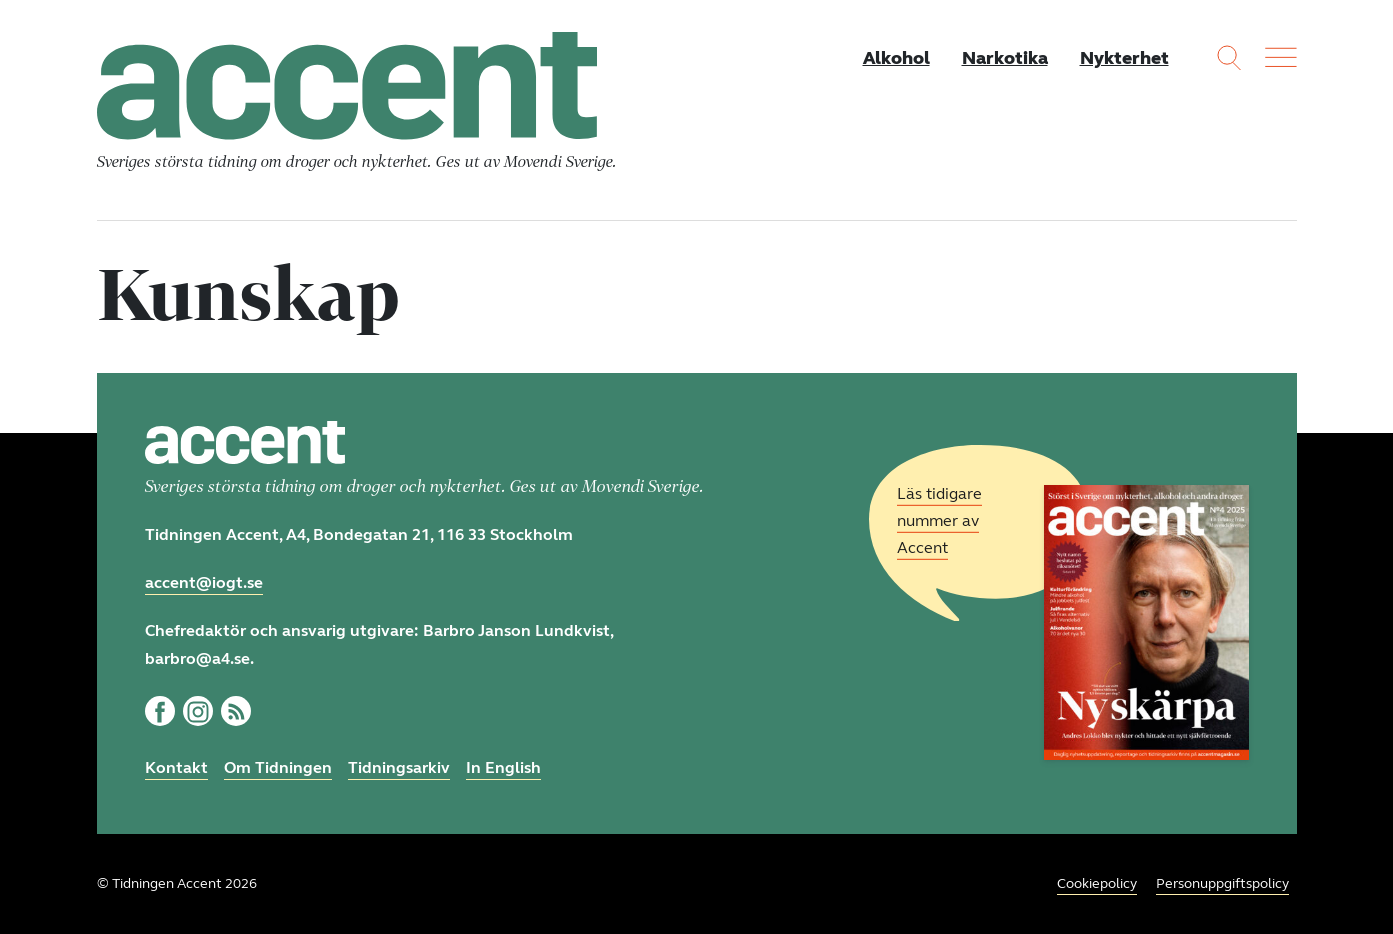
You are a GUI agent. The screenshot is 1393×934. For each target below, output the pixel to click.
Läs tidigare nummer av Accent (939, 520)
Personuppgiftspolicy (1222, 883)
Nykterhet (1124, 58)
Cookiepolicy (1097, 883)
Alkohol (896, 58)
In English (503, 767)
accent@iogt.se (204, 582)
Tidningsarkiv (399, 767)
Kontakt (176, 767)
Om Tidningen (278, 767)
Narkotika (1005, 58)
